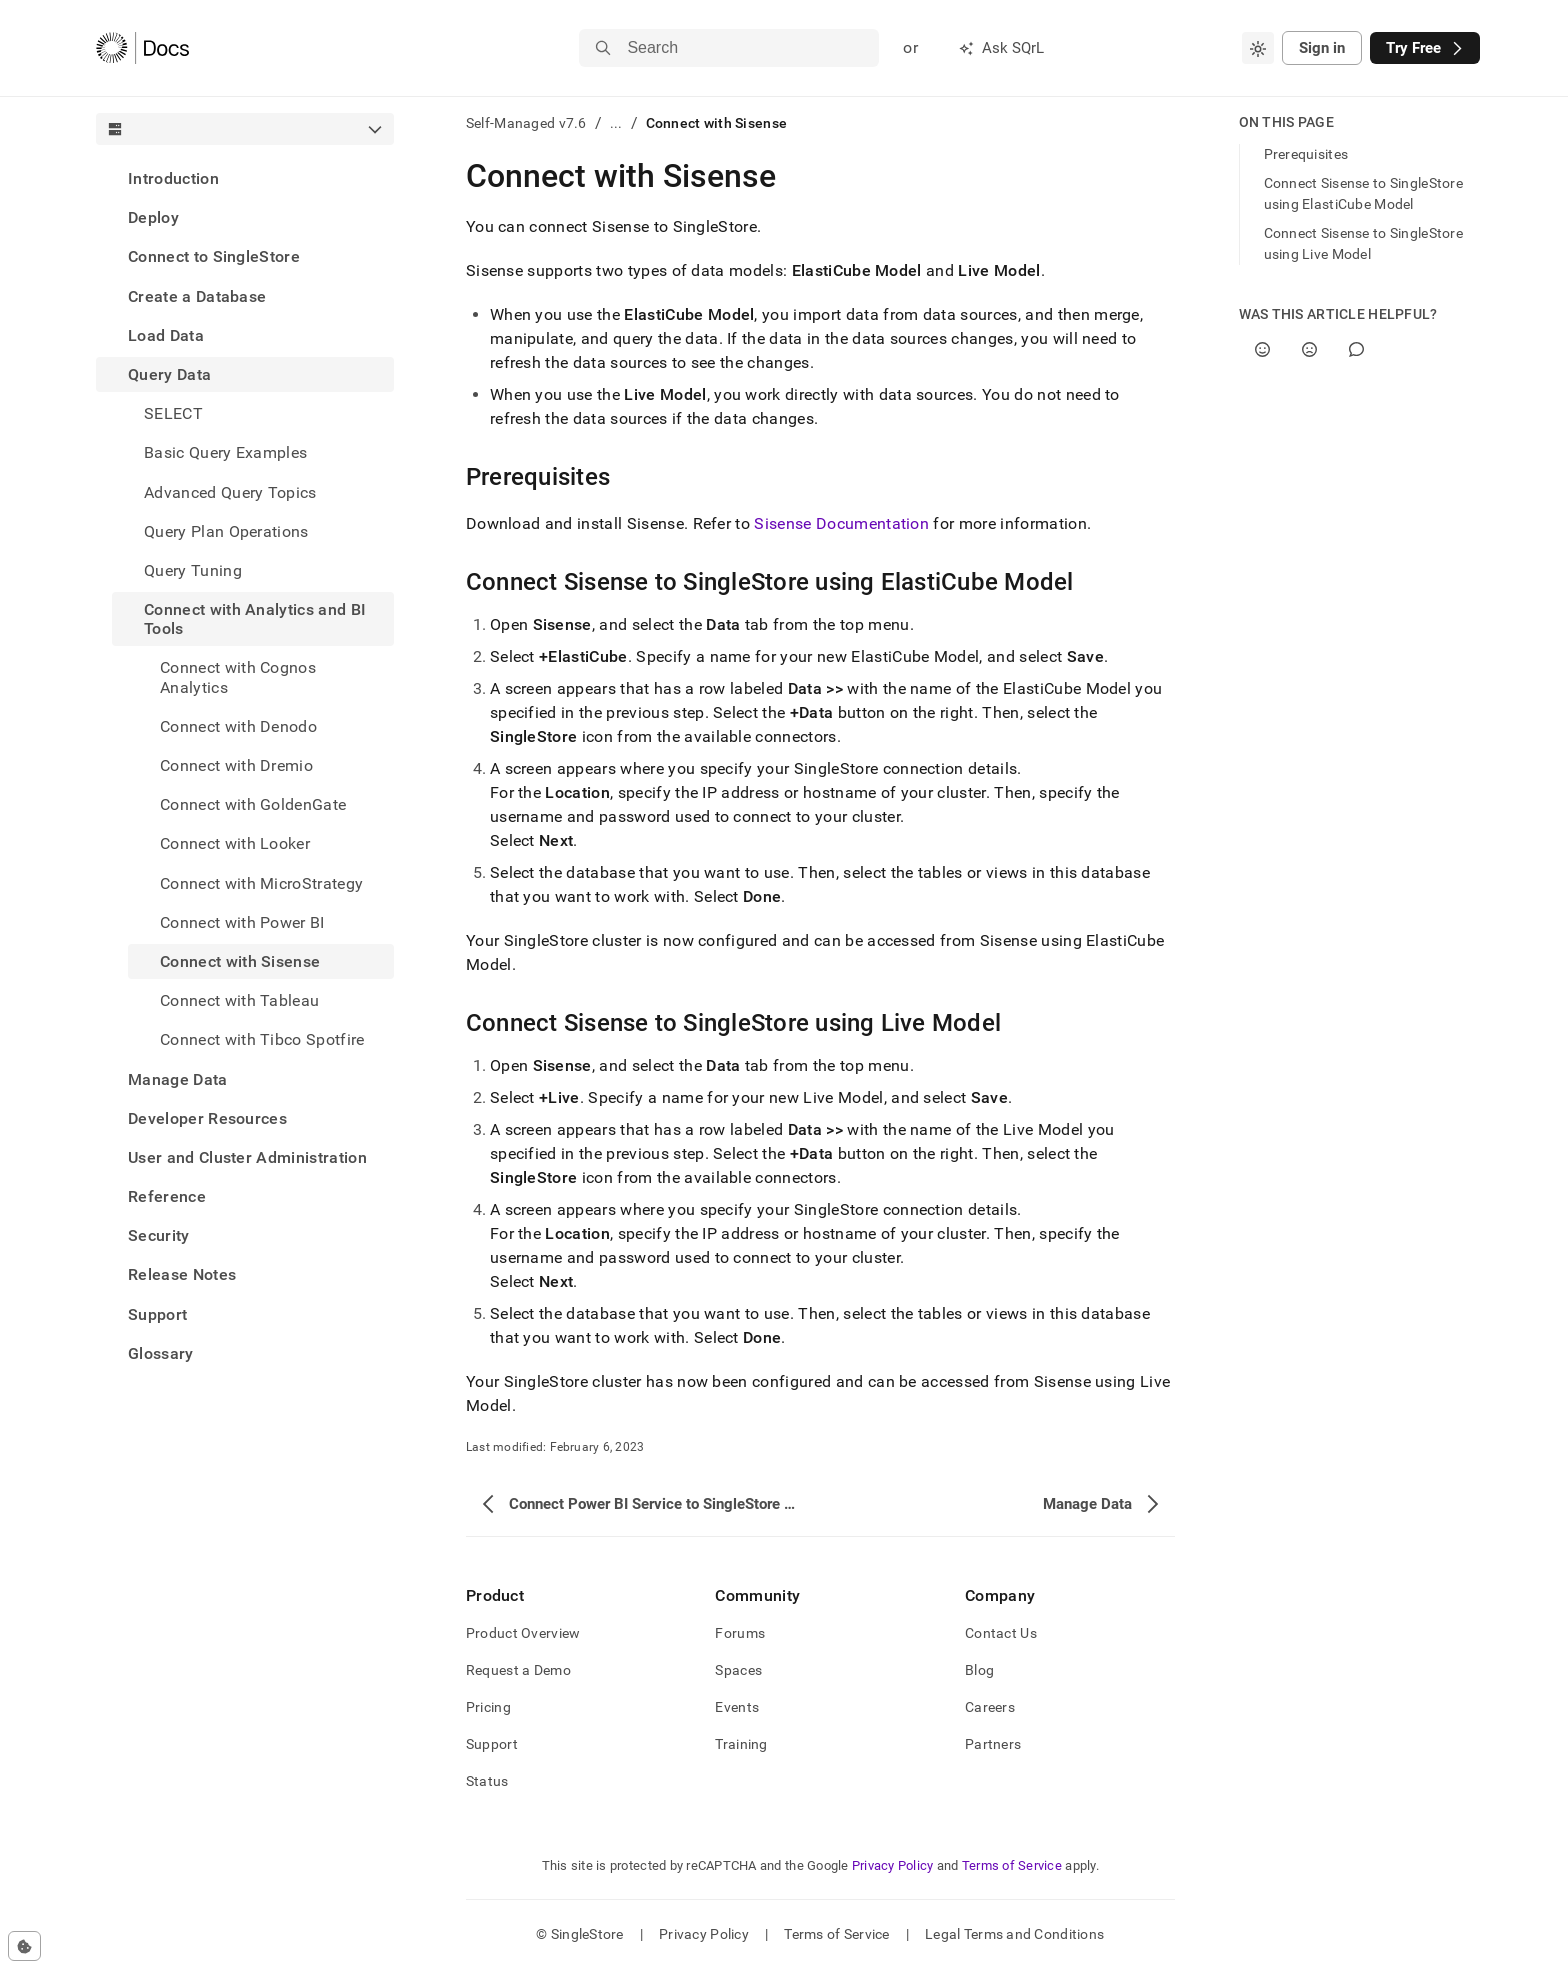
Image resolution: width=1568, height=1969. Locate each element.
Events (737, 1707)
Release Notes (182, 1274)
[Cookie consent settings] (24, 1946)
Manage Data (178, 1079)
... (616, 123)
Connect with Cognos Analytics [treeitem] (238, 677)
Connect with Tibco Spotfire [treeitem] (262, 1039)
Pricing (488, 1707)
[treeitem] (245, 178)
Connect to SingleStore (214, 256)
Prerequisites (1306, 154)
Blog (979, 1670)
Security (159, 1235)
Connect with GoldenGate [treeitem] (253, 804)
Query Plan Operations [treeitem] (226, 531)
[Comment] (1356, 349)
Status (487, 1781)
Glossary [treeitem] (161, 1353)
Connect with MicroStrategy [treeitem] (261, 883)
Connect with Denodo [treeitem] (238, 726)
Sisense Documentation (841, 523)
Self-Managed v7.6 (526, 123)
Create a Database (197, 296)
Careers (990, 1707)
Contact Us (1001, 1633)
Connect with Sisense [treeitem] (240, 961)
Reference (167, 1196)
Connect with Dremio (236, 765)
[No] (1309, 349)
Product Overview (523, 1633)
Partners (993, 1744)
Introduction (173, 178)
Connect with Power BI (242, 922)
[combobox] (1258, 48)
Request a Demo (518, 1670)
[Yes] (1262, 349)
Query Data (169, 374)
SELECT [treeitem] (173, 413)
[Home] (142, 48)
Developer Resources (207, 1118)
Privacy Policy (893, 1865)
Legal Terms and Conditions (1014, 1934)
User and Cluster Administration (247, 1157)
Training (741, 1744)
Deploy (153, 217)
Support (157, 1314)
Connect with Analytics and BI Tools (255, 619)
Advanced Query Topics (230, 492)
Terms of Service (1012, 1865)
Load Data (166, 335)
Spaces (738, 1670)
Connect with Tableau (239, 1000)
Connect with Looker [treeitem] (235, 843)
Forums (740, 1633)
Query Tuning (193, 570)
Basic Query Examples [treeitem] (225, 452)
